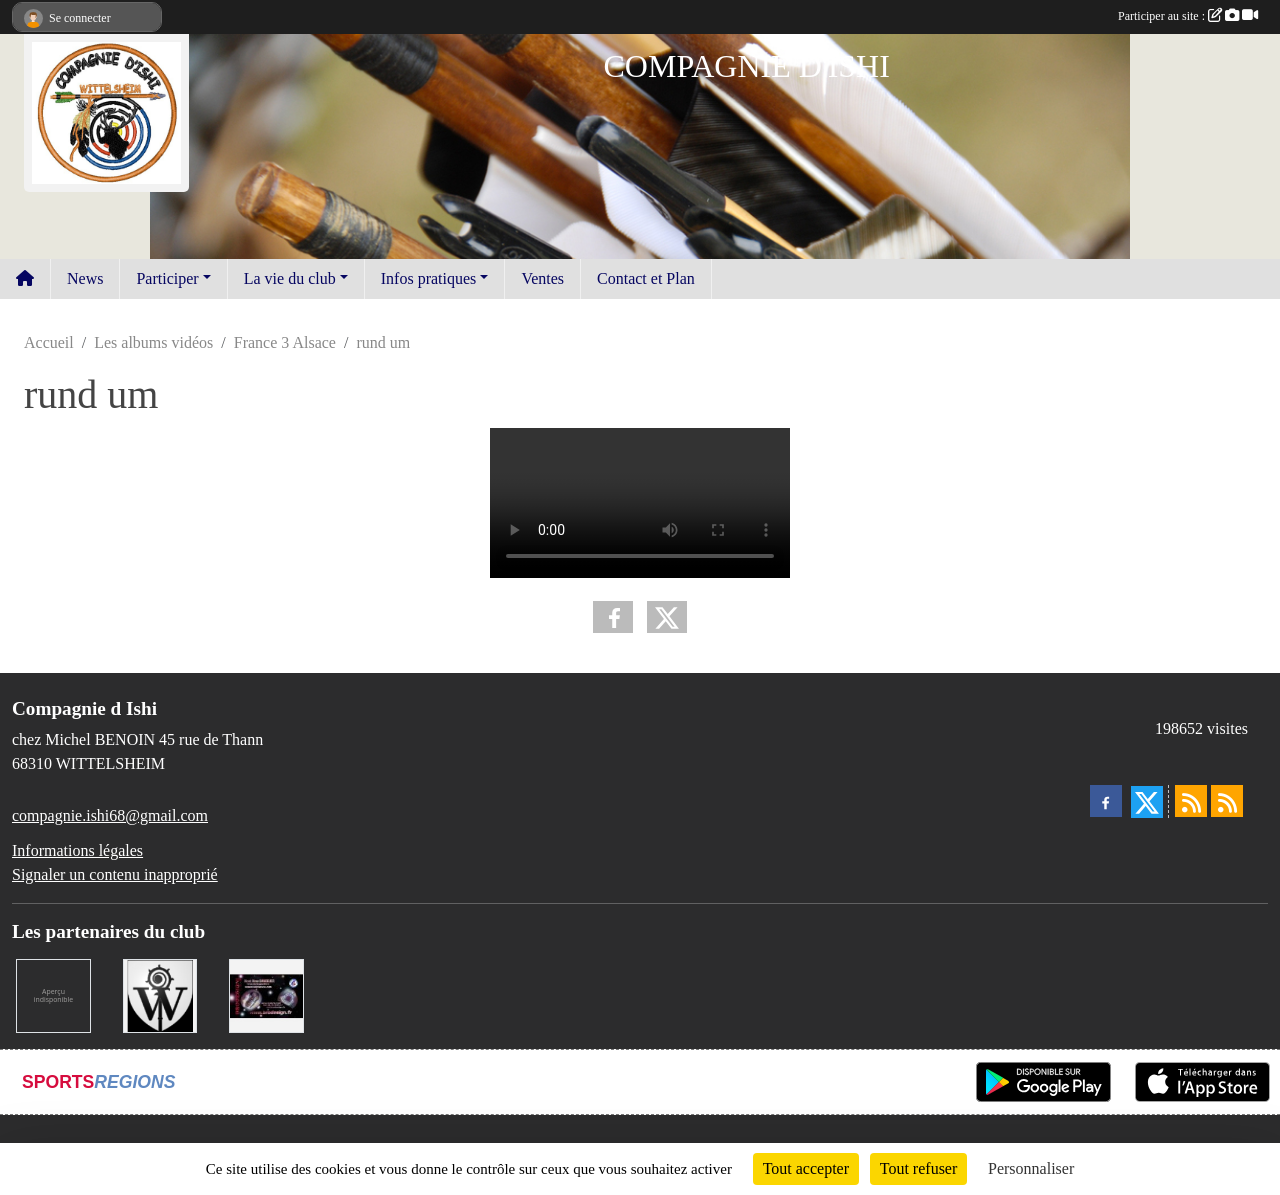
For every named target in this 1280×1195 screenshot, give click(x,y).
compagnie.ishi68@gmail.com (110, 815)
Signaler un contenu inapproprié (115, 874)
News (85, 278)
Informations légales (77, 850)
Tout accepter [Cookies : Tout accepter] (806, 1168)
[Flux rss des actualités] (1191, 801)
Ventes (542, 278)
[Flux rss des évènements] (1227, 801)
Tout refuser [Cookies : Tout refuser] (919, 1168)
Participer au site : (1188, 16)
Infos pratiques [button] (429, 278)
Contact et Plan (646, 278)
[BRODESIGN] (266, 994)
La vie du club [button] (290, 278)
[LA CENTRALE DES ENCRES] (53, 994)
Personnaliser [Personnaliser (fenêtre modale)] (1031, 1168)
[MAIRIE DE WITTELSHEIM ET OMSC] (160, 994)
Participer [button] (167, 278)
